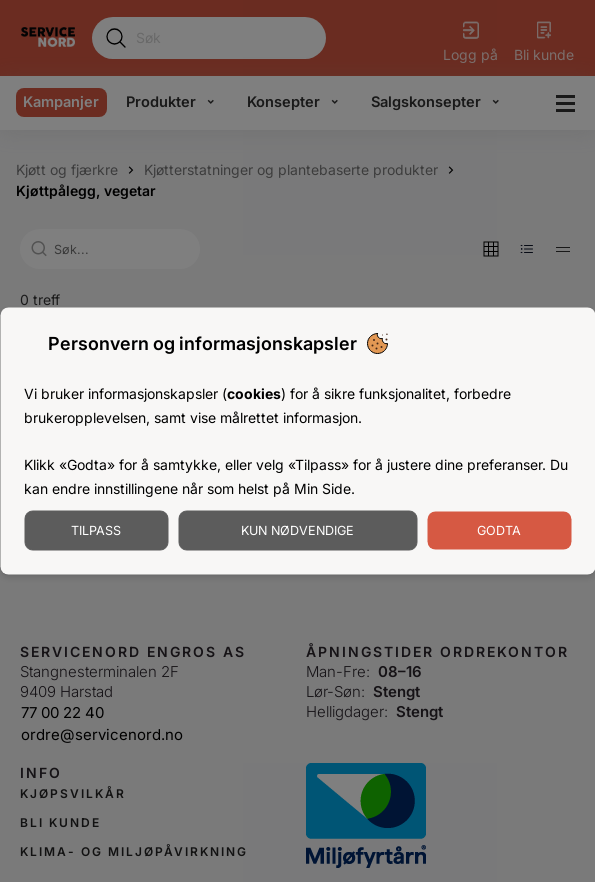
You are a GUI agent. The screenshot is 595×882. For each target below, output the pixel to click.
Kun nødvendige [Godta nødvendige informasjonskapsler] (297, 529)
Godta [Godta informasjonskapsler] (499, 529)
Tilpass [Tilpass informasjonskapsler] (96, 529)
